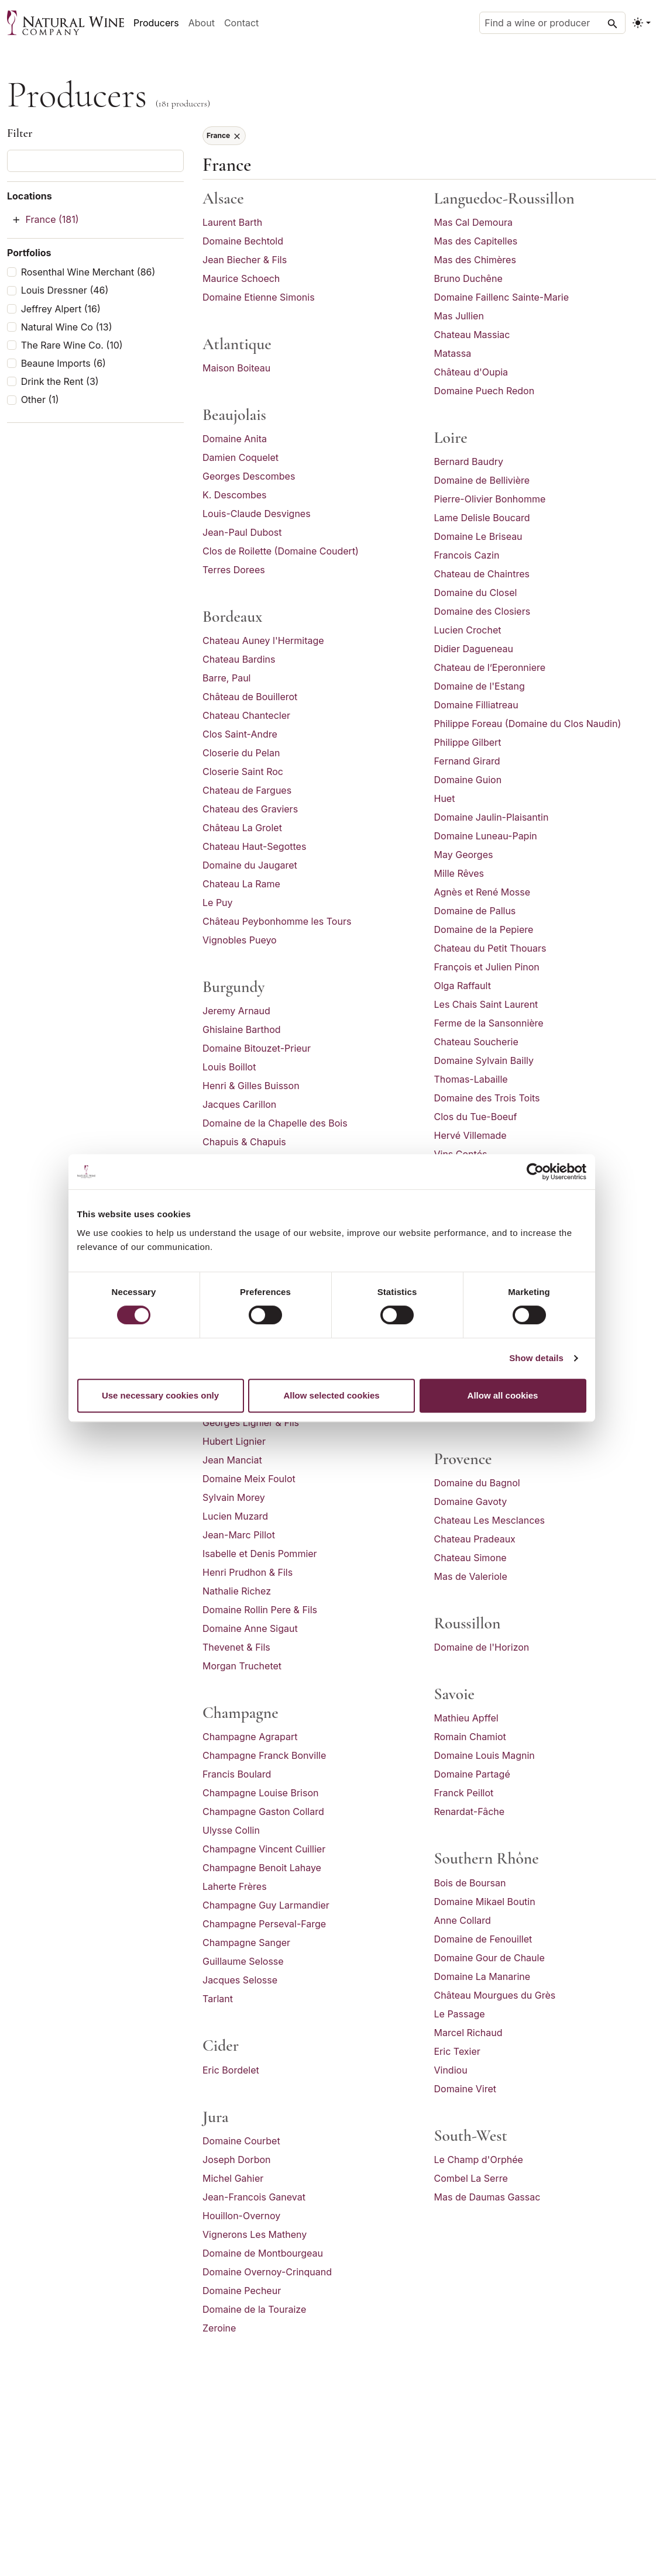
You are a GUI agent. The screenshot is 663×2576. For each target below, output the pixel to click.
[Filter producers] (95, 161)
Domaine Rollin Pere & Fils (259, 1610)
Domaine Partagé (472, 1774)
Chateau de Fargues (246, 790)
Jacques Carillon (239, 1104)
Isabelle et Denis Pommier (259, 1553)
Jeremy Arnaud (236, 1011)
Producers (156, 23)
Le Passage (459, 2014)
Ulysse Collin (231, 1830)
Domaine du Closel (475, 592)
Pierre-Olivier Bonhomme (490, 499)
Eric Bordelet (230, 2070)
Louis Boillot (229, 1067)
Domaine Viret (465, 2089)
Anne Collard (462, 1920)
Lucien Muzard (235, 1516)
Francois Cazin (467, 555)
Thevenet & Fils (236, 1647)
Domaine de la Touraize (254, 2309)
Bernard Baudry (469, 461)
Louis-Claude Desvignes (256, 513)
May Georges (463, 854)
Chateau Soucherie (476, 1042)
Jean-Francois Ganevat (253, 2197)
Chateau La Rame (241, 884)
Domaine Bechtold (242, 241)
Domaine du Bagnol (477, 1483)
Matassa (453, 353)
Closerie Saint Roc (242, 771)
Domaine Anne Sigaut (250, 1628)
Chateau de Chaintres (482, 574)
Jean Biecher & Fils (244, 260)
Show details (536, 1358)
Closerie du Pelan (241, 753)
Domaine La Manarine (482, 1976)
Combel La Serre (471, 2178)
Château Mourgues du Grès (495, 1995)
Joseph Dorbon (236, 2159)
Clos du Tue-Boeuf (475, 1116)
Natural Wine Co (66, 327)
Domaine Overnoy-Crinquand (267, 2272)
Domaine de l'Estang (479, 686)
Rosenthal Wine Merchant (88, 272)
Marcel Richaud (468, 2032)
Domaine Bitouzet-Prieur (256, 1048)
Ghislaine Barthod (241, 1029)
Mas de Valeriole (470, 1576)
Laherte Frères (234, 1886)
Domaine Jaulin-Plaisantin (491, 817)
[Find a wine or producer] (552, 23)
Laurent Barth (232, 222)
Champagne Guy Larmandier (265, 1905)
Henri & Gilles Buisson (251, 1085)
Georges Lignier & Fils (250, 1422)
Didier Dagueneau (473, 649)
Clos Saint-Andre (239, 734)
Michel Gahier (232, 2178)
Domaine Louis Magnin (484, 1755)
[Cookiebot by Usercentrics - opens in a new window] (535, 1171)
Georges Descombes (248, 476)
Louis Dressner (65, 290)
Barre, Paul (226, 678)
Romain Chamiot (470, 1736)
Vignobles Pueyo (239, 940)
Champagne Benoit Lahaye (261, 1868)
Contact (241, 23)
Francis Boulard (236, 1774)
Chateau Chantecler (246, 715)
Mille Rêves (459, 873)
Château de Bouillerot (249, 696)
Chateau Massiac (472, 334)
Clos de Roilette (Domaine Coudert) (280, 551)
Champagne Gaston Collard (263, 1811)
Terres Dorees (233, 570)
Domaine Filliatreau (476, 705)
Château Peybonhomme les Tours (276, 921)
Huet (444, 798)
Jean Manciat (232, 1460)
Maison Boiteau (236, 368)
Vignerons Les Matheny (254, 2234)
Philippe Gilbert (467, 742)
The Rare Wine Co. (72, 345)
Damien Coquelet (240, 457)
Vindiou (451, 2070)
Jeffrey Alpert (61, 309)
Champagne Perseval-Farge (264, 1924)
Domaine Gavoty (470, 1501)
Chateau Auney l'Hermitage (263, 640)
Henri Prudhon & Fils (247, 1572)
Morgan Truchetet (241, 1666)
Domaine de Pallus (475, 911)
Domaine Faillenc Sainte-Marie (501, 297)
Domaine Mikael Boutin (484, 1901)
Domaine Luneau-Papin (485, 836)
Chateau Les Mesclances (489, 1520)
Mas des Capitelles (476, 241)
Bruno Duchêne (468, 278)
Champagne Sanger (246, 1942)
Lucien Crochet (467, 630)
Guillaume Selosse (243, 1961)
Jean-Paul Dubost (242, 532)
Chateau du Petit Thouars (490, 948)
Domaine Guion (468, 780)
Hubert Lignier (234, 1441)
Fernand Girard (467, 761)
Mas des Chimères (475, 260)
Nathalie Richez (236, 1591)
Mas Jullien (459, 316)
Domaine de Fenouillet (483, 1939)
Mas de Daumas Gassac (487, 2197)
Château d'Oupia (471, 372)
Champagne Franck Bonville (264, 1755)
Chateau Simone (470, 1557)
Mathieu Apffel (466, 1718)
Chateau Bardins (238, 659)
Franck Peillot (464, 1793)
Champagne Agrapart (249, 1736)
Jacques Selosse (239, 1980)
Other (40, 399)
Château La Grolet (242, 828)
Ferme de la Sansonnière (489, 1023)
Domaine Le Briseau (478, 536)
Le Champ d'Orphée (478, 2159)
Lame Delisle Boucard (482, 518)
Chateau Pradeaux (475, 1539)
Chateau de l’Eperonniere (490, 667)
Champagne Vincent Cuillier (263, 1849)
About (201, 23)
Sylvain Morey (233, 1497)
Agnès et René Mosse (482, 892)
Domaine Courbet (241, 2141)
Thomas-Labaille (471, 1079)
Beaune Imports (63, 363)
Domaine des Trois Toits (487, 1098)
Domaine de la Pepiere (484, 929)
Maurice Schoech (241, 278)
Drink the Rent (60, 381)
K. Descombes (234, 495)
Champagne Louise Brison (260, 1793)
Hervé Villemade (470, 1135)
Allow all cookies (503, 1395)
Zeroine (219, 2328)
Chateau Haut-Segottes (254, 846)
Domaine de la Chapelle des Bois (275, 1123)
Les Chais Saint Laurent (486, 1004)
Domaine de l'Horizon (482, 1647)
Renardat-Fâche (469, 1811)
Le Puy (217, 902)
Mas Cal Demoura (473, 222)
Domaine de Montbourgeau (262, 2253)
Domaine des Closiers (482, 611)
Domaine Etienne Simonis (258, 297)
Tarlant (217, 1999)
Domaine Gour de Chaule (489, 1958)
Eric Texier (457, 2051)
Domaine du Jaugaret (249, 865)
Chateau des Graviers (250, 809)
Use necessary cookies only (160, 1395)
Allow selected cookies (331, 1395)
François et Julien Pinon (487, 967)
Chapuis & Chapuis (244, 1142)
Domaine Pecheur (241, 2290)
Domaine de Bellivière (482, 480)
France (52, 219)
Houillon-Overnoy (241, 2216)
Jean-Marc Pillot (238, 1535)
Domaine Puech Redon (484, 391)
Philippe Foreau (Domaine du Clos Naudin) (527, 723)
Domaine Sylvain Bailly (484, 1060)
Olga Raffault (462, 985)
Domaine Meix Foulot (249, 1479)
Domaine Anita (234, 439)
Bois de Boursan (470, 1883)
